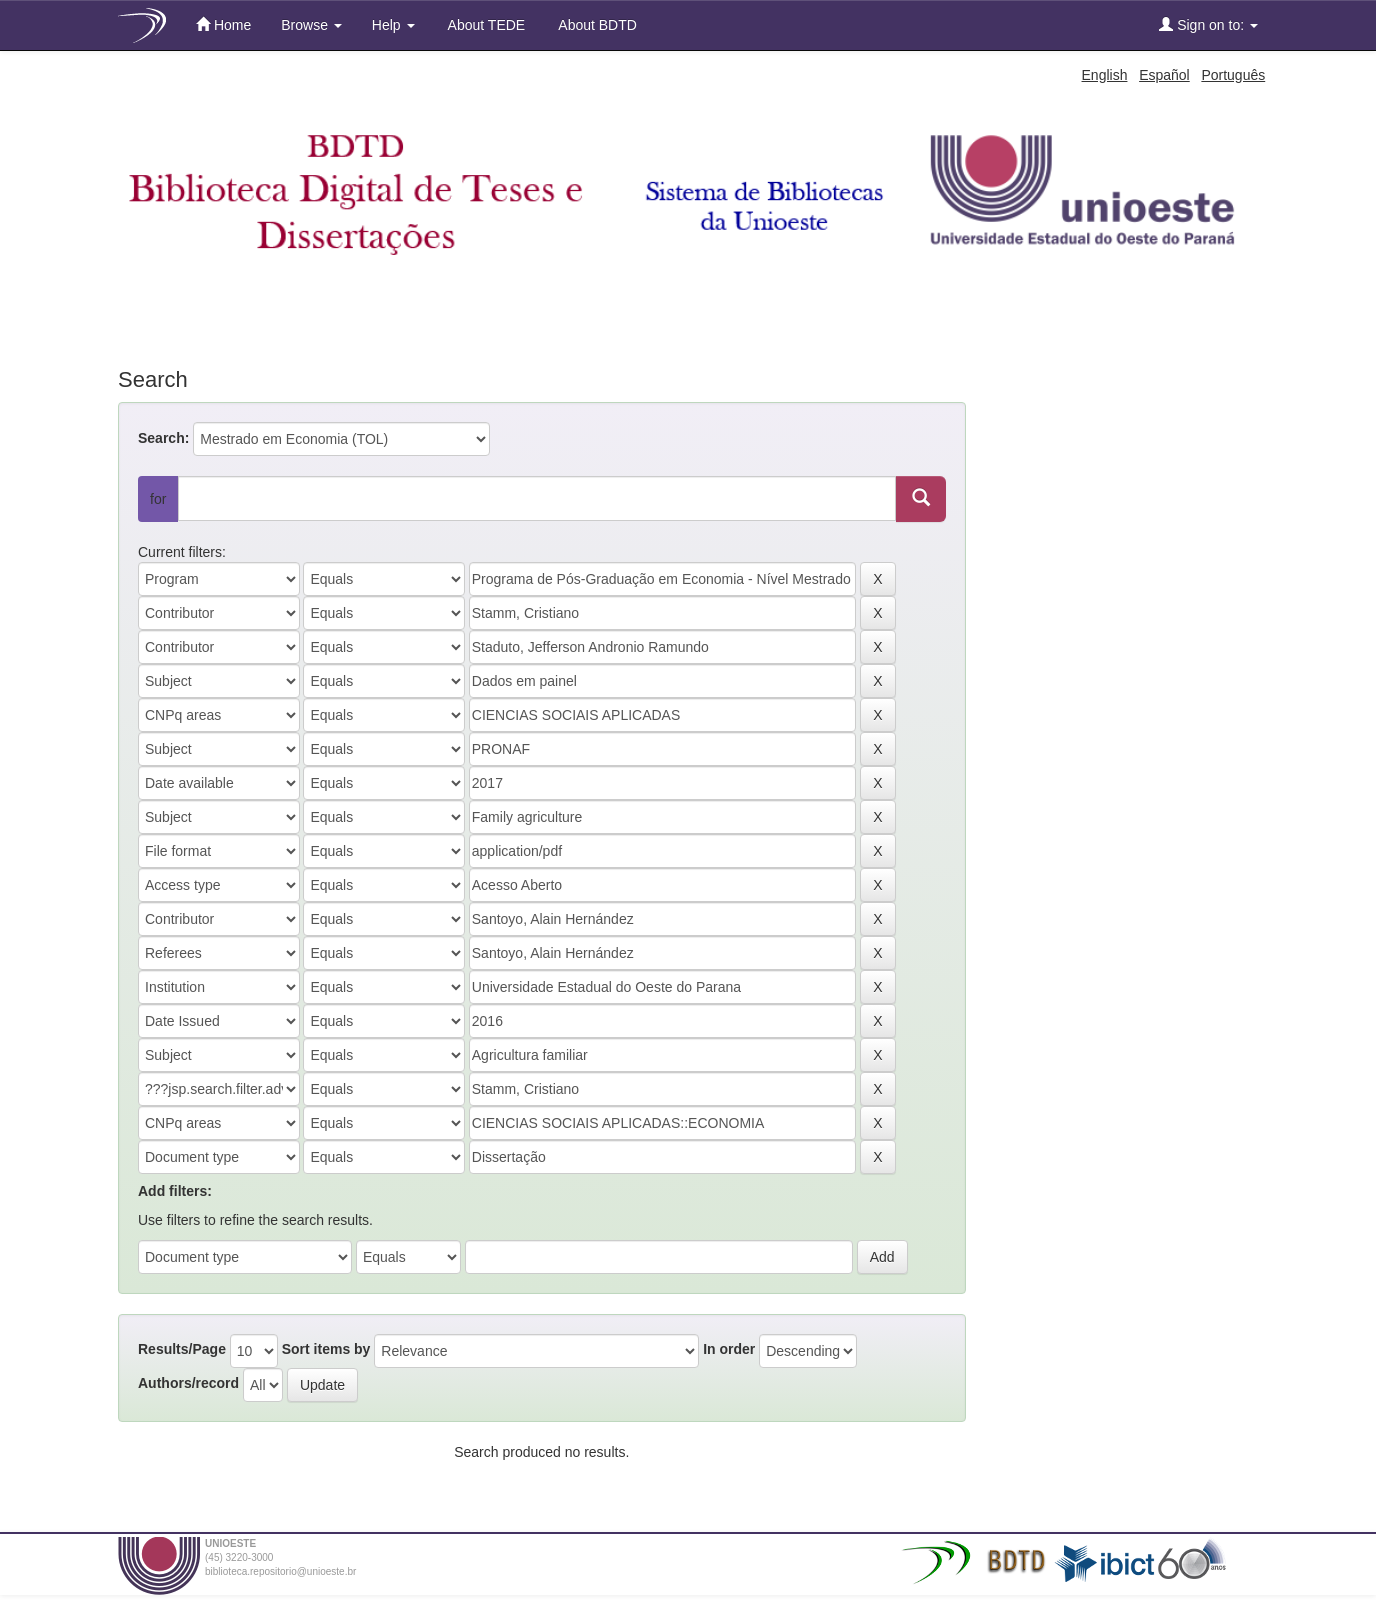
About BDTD (596, 25)
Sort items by (326, 1349)
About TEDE (485, 25)
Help (393, 25)
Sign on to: (1208, 24)
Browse (311, 25)
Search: (163, 438)
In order (729, 1349)
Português (1233, 75)
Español (1164, 75)
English (1105, 75)
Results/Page (182, 1349)
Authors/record (188, 1383)
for (158, 499)
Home (223, 24)
